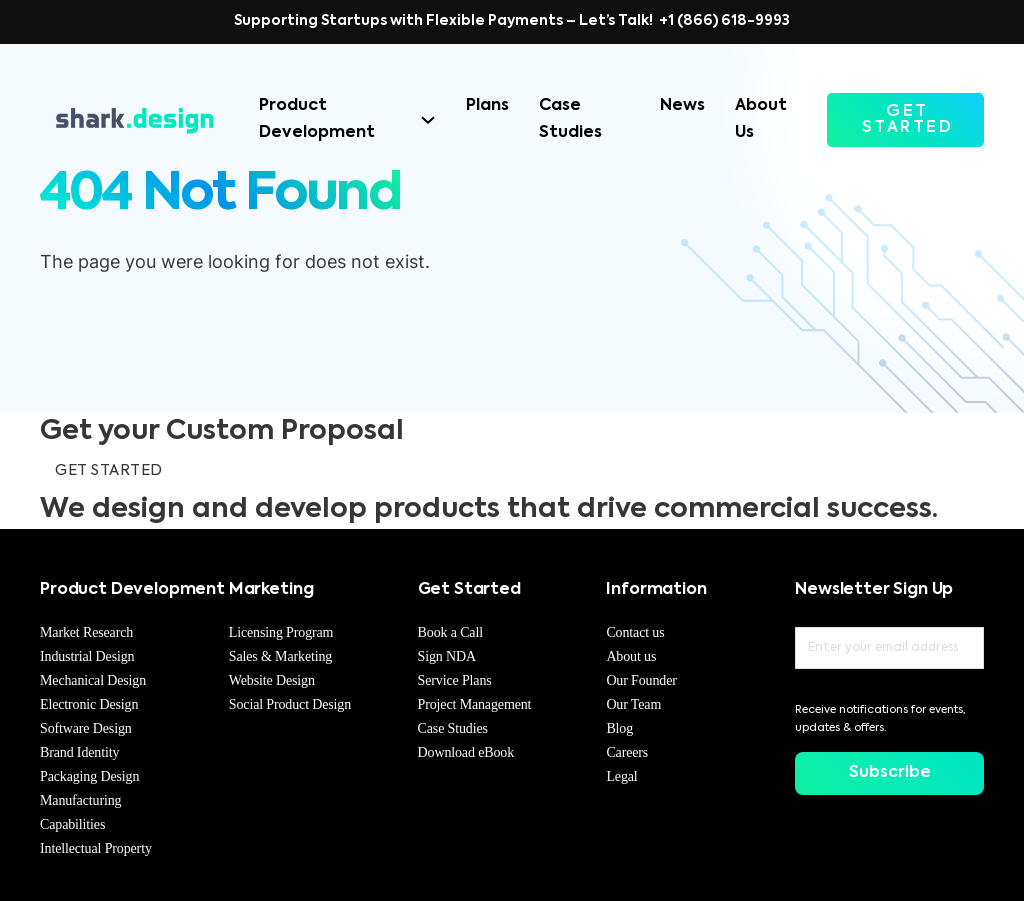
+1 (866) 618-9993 (724, 21)
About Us (761, 119)
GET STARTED (908, 120)
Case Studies (570, 119)
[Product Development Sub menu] (428, 120)
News (682, 106)
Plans (487, 106)
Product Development (317, 119)
